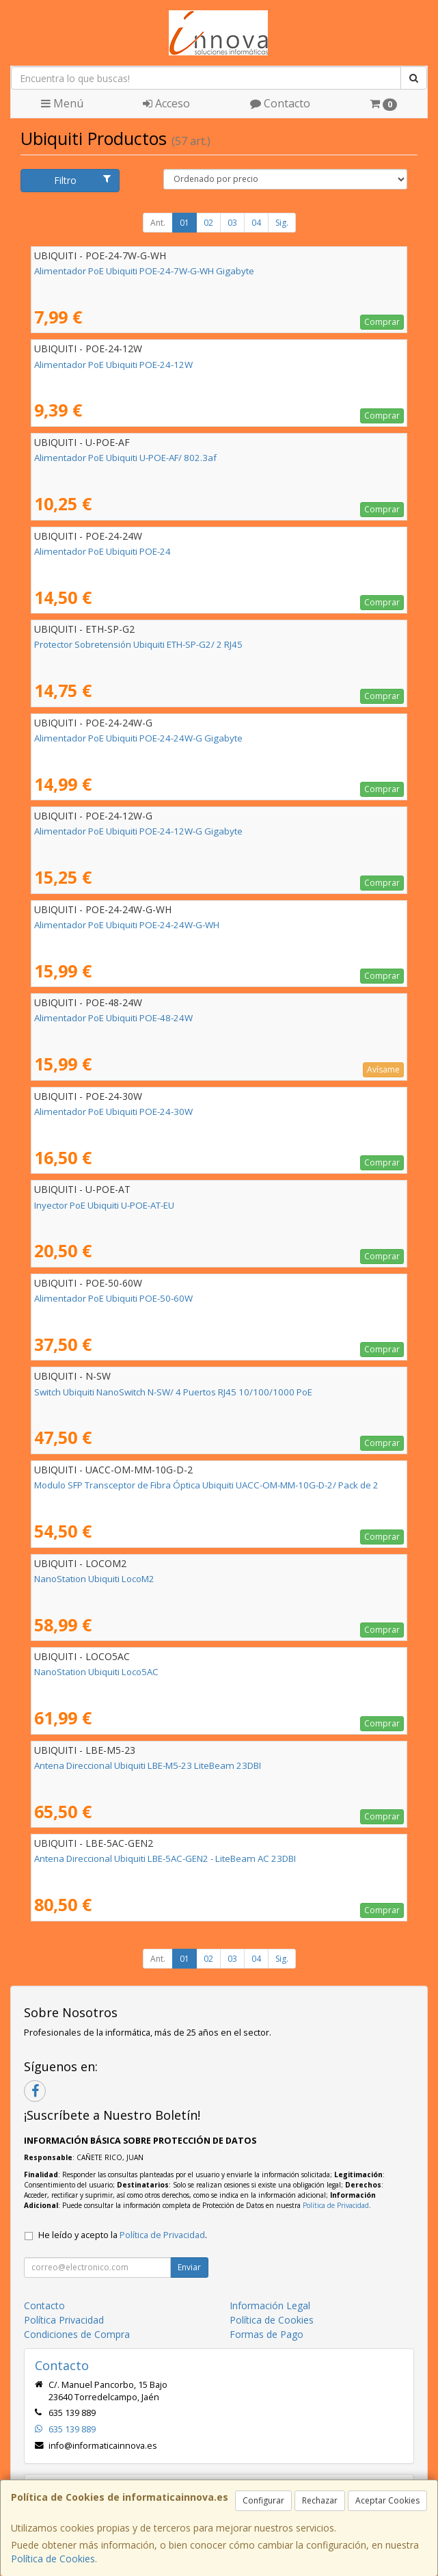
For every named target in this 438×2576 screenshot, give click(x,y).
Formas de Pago (266, 2334)
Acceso (166, 103)
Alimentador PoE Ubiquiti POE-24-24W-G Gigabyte (138, 738)
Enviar (189, 2267)
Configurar (263, 2500)
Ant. (157, 222)
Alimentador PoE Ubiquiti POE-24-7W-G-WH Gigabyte (144, 271)
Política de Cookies (53, 2558)
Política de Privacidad (336, 2205)
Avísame (383, 1069)
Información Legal (270, 2305)
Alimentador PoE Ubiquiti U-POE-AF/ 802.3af (125, 457)
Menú (62, 103)
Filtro (82, 180)
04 (256, 222)
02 (208, 222)
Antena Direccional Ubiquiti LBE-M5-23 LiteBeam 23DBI (147, 1765)
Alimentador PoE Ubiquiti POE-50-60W (113, 1298)
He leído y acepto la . (122, 2235)
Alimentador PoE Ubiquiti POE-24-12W (113, 364)
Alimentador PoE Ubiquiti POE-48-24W (113, 1018)
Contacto (280, 103)
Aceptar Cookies (387, 2500)
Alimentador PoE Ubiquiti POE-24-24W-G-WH (126, 925)
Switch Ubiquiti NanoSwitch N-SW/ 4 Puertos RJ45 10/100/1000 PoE (173, 1392)
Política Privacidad (64, 2319)
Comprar (382, 322)
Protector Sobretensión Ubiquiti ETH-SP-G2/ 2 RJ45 (138, 644)
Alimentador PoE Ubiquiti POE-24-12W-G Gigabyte (138, 831)
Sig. (281, 222)
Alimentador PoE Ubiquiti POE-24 (102, 551)
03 (232, 222)
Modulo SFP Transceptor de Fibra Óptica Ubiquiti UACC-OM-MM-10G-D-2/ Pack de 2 (206, 1485)
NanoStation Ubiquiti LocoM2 (94, 1579)
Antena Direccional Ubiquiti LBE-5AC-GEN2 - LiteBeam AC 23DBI (165, 1858)
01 (184, 222)
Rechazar (320, 2500)
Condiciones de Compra (77, 2334)
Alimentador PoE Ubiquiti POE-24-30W (113, 1111)
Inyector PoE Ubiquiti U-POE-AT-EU (104, 1205)
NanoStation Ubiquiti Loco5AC (96, 1672)
